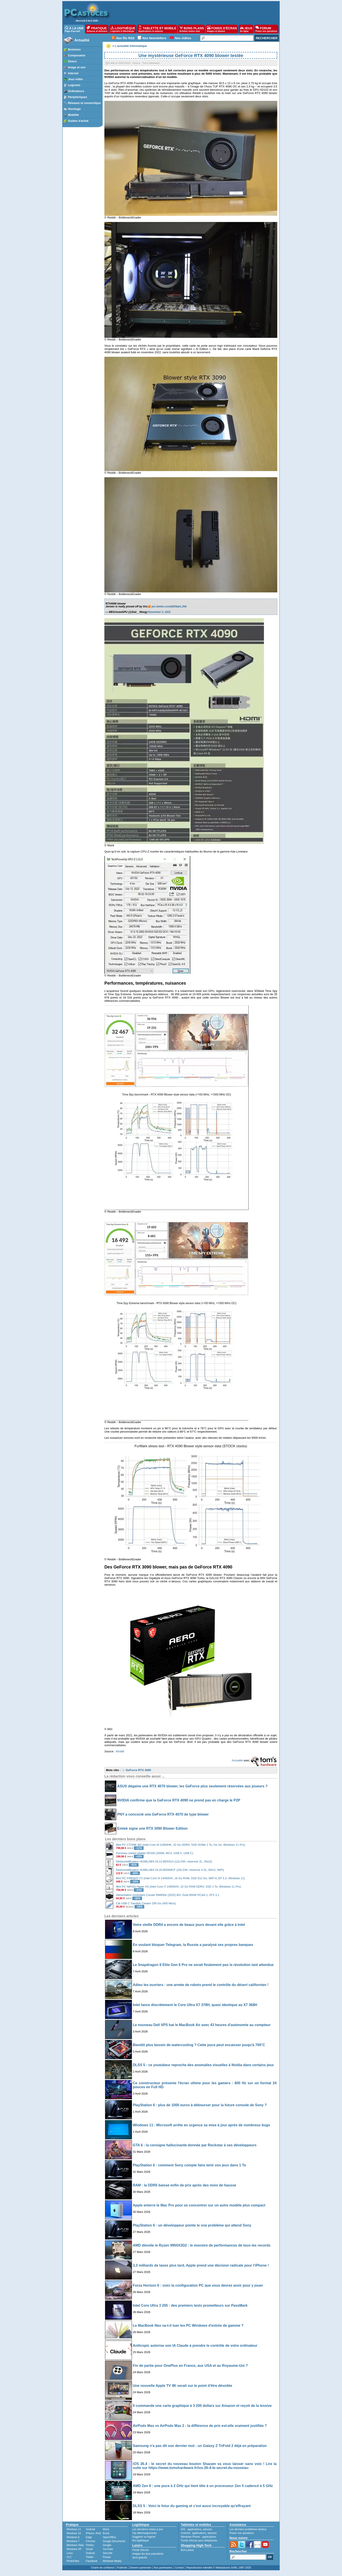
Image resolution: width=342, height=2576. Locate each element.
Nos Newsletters (154, 38)
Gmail (89, 2549)
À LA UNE (74, 29)
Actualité (81, 40)
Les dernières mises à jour (147, 2529)
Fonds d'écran (140, 2550)
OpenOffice (109, 2537)
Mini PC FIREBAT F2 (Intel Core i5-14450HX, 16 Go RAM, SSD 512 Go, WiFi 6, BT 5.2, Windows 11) (180, 1878)
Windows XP (74, 2549)
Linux (70, 2553)
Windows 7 (73, 2541)
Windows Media (112, 2561)
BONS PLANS (191, 29)
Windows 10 (74, 2533)
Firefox (90, 2545)
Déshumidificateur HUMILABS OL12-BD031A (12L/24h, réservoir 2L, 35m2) (164, 1861)
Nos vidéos (183, 38)
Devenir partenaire (140, 2567)
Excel (106, 2533)
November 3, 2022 (159, 612)
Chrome (90, 2541)
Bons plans (187, 2550)
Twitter (90, 2557)
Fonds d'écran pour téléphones (199, 2540)
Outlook (90, 2553)
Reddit (120, 1751)
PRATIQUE (97, 29)
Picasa (107, 2557)
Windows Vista (75, 2545)
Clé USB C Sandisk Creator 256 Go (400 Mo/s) (146, 1903)
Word (106, 2529)
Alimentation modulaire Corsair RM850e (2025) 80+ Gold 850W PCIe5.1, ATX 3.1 (167, 1895)
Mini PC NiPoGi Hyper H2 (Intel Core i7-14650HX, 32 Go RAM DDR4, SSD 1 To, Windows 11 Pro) (178, 1886)
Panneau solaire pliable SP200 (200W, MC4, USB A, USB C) (154, 1853)
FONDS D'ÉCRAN (222, 29)
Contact (179, 2567)
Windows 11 (74, 2529)
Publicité (122, 2567)
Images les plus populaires (147, 2553)
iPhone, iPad (93, 2533)
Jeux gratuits (139, 2557)
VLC (69, 2557)
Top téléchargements (144, 2533)
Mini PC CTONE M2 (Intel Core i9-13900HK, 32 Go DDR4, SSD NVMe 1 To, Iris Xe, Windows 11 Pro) (180, 1844)
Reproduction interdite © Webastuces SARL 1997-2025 (218, 2567)
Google (107, 2545)
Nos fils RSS (125, 38)
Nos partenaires (163, 2567)
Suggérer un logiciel (143, 2536)
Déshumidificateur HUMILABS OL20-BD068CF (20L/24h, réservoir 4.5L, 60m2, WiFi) (170, 1869)
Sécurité (107, 2553)
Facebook (92, 2561)
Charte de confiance (103, 2567)
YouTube (108, 2549)
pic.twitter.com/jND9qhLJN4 (169, 606)
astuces (207, 2529)
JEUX (246, 29)
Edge (89, 2537)
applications (194, 2529)
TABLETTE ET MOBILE (157, 29)
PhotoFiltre (73, 2561)
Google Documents (114, 2541)
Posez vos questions (241, 2533)
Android (90, 2529)
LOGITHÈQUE (123, 29)
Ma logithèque (140, 2540)
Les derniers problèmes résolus (247, 2529)
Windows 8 (73, 2537)
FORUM (266, 29)
